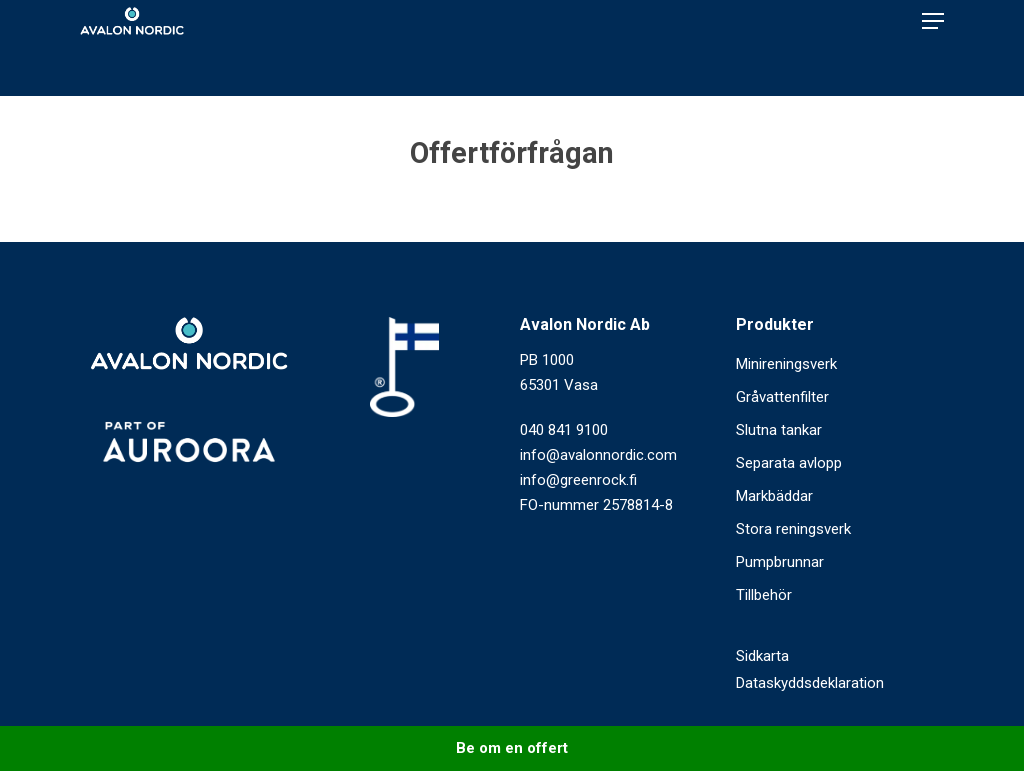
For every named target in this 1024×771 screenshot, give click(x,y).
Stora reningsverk (793, 529)
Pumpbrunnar (780, 562)
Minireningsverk (786, 364)
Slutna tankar (779, 430)
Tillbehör (764, 595)
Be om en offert (512, 748)
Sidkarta (762, 656)
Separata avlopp (789, 463)
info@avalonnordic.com (598, 455)
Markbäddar (774, 496)
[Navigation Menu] (933, 48)
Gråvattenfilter (782, 397)
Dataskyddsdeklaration (810, 683)
